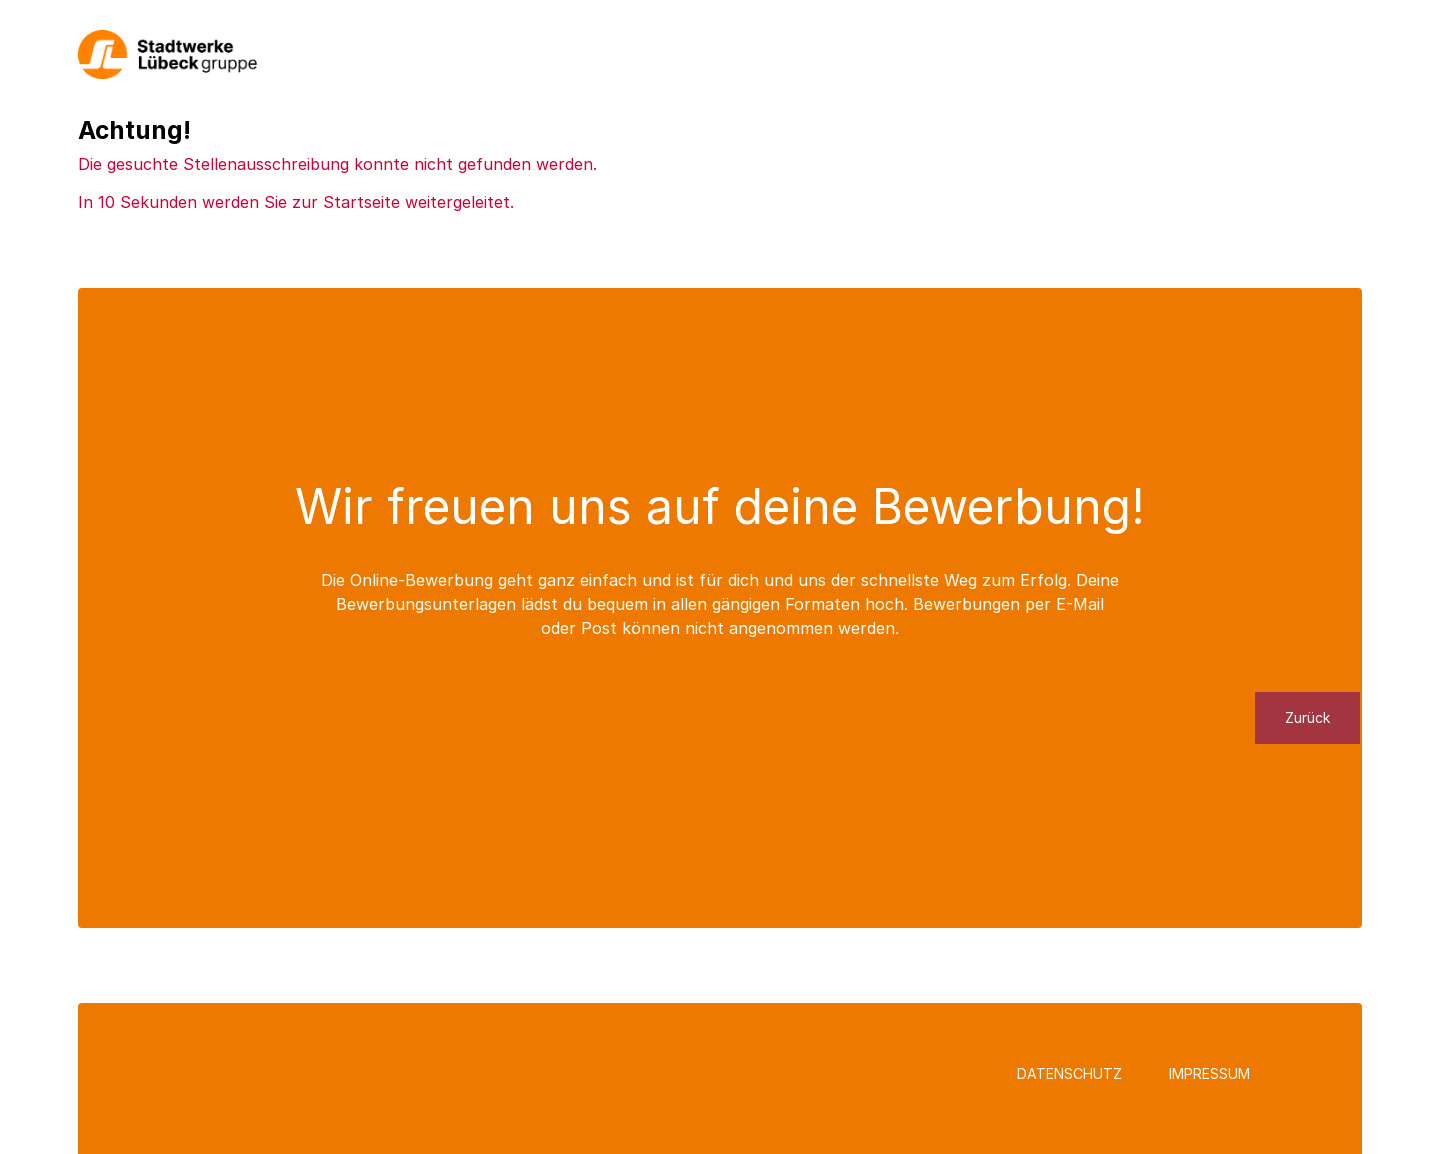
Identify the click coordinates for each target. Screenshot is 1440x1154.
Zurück (1307, 717)
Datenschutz (1069, 1073)
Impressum (1209, 1073)
